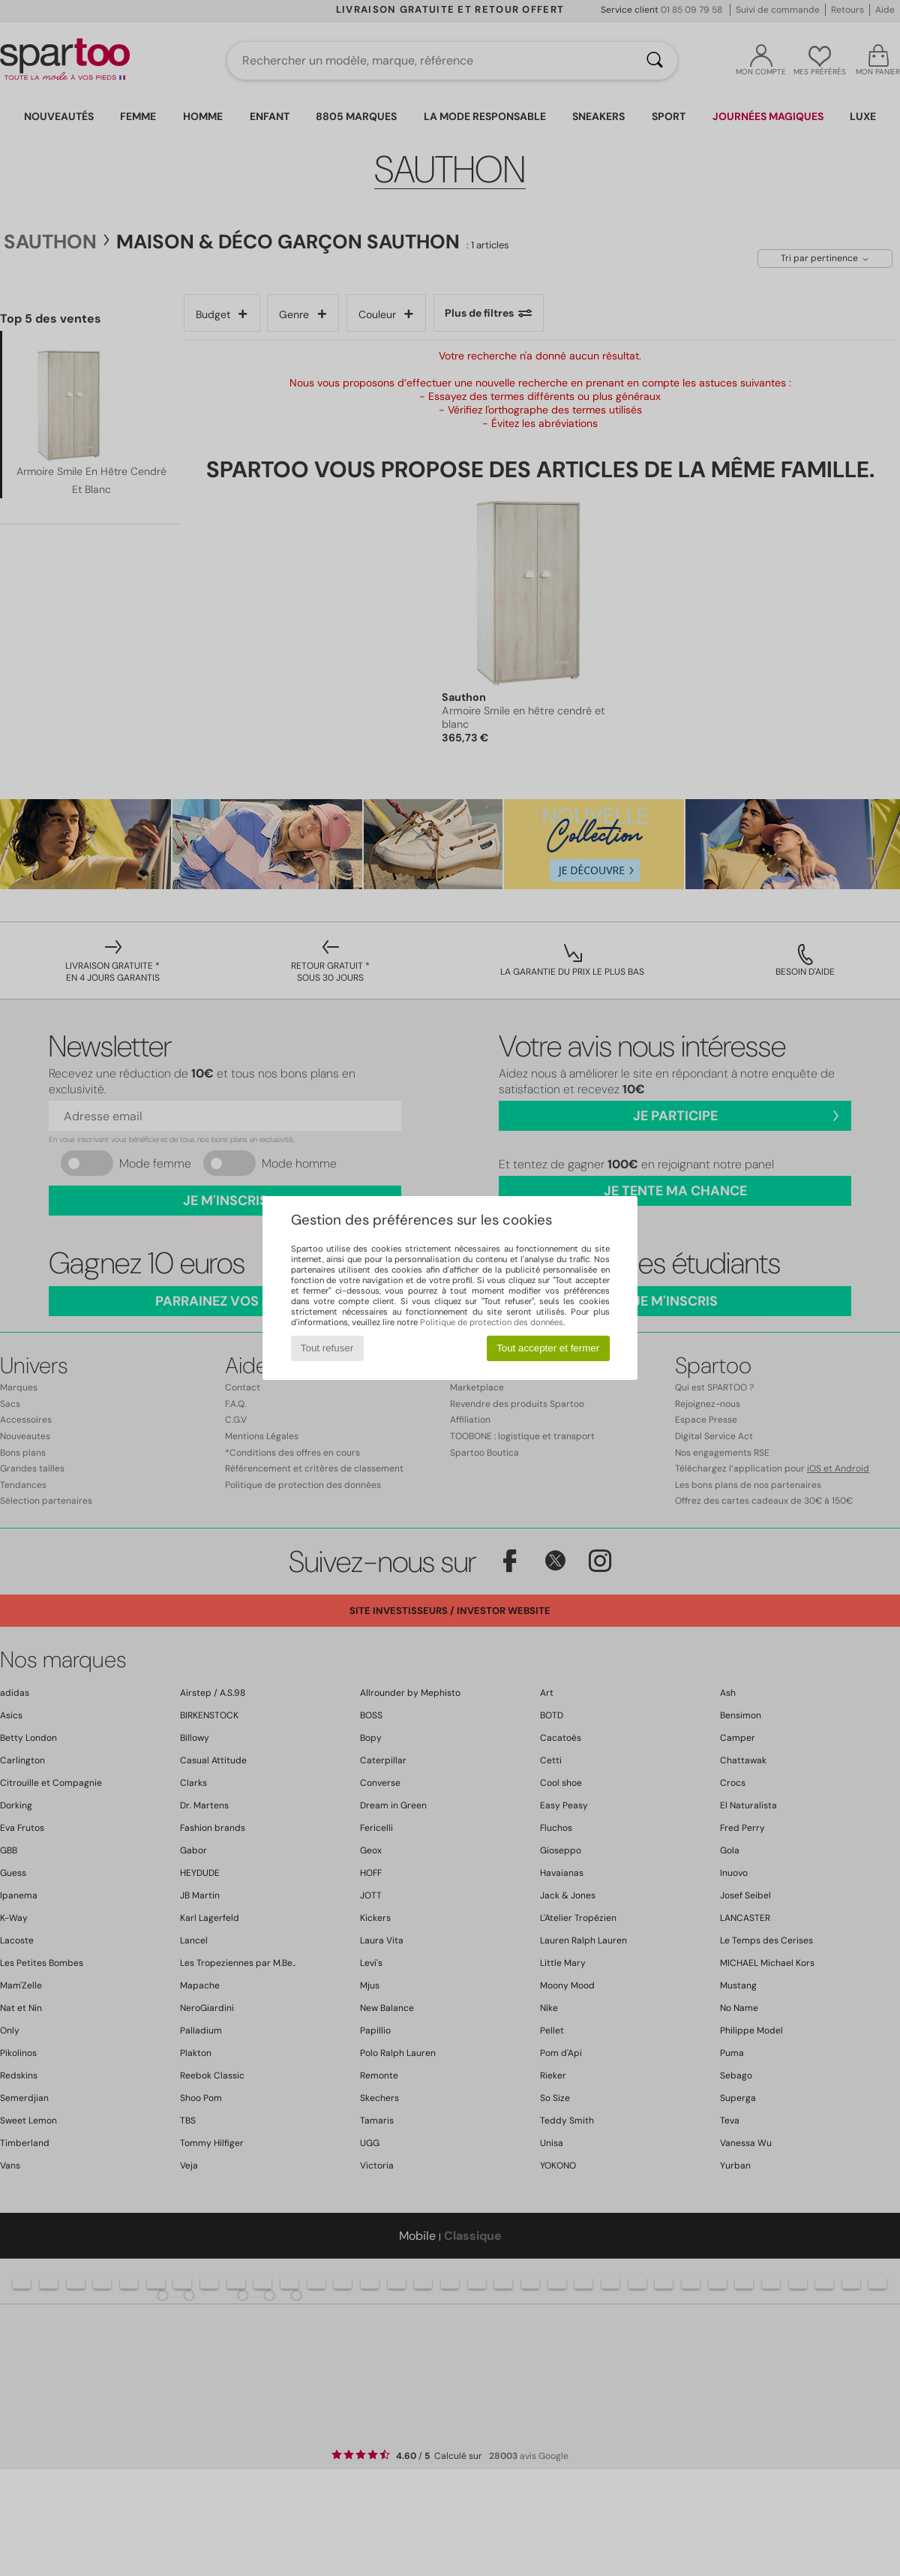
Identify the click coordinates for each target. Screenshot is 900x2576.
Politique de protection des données (491, 1322)
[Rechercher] (655, 61)
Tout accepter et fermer (547, 1348)
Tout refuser (327, 1348)
